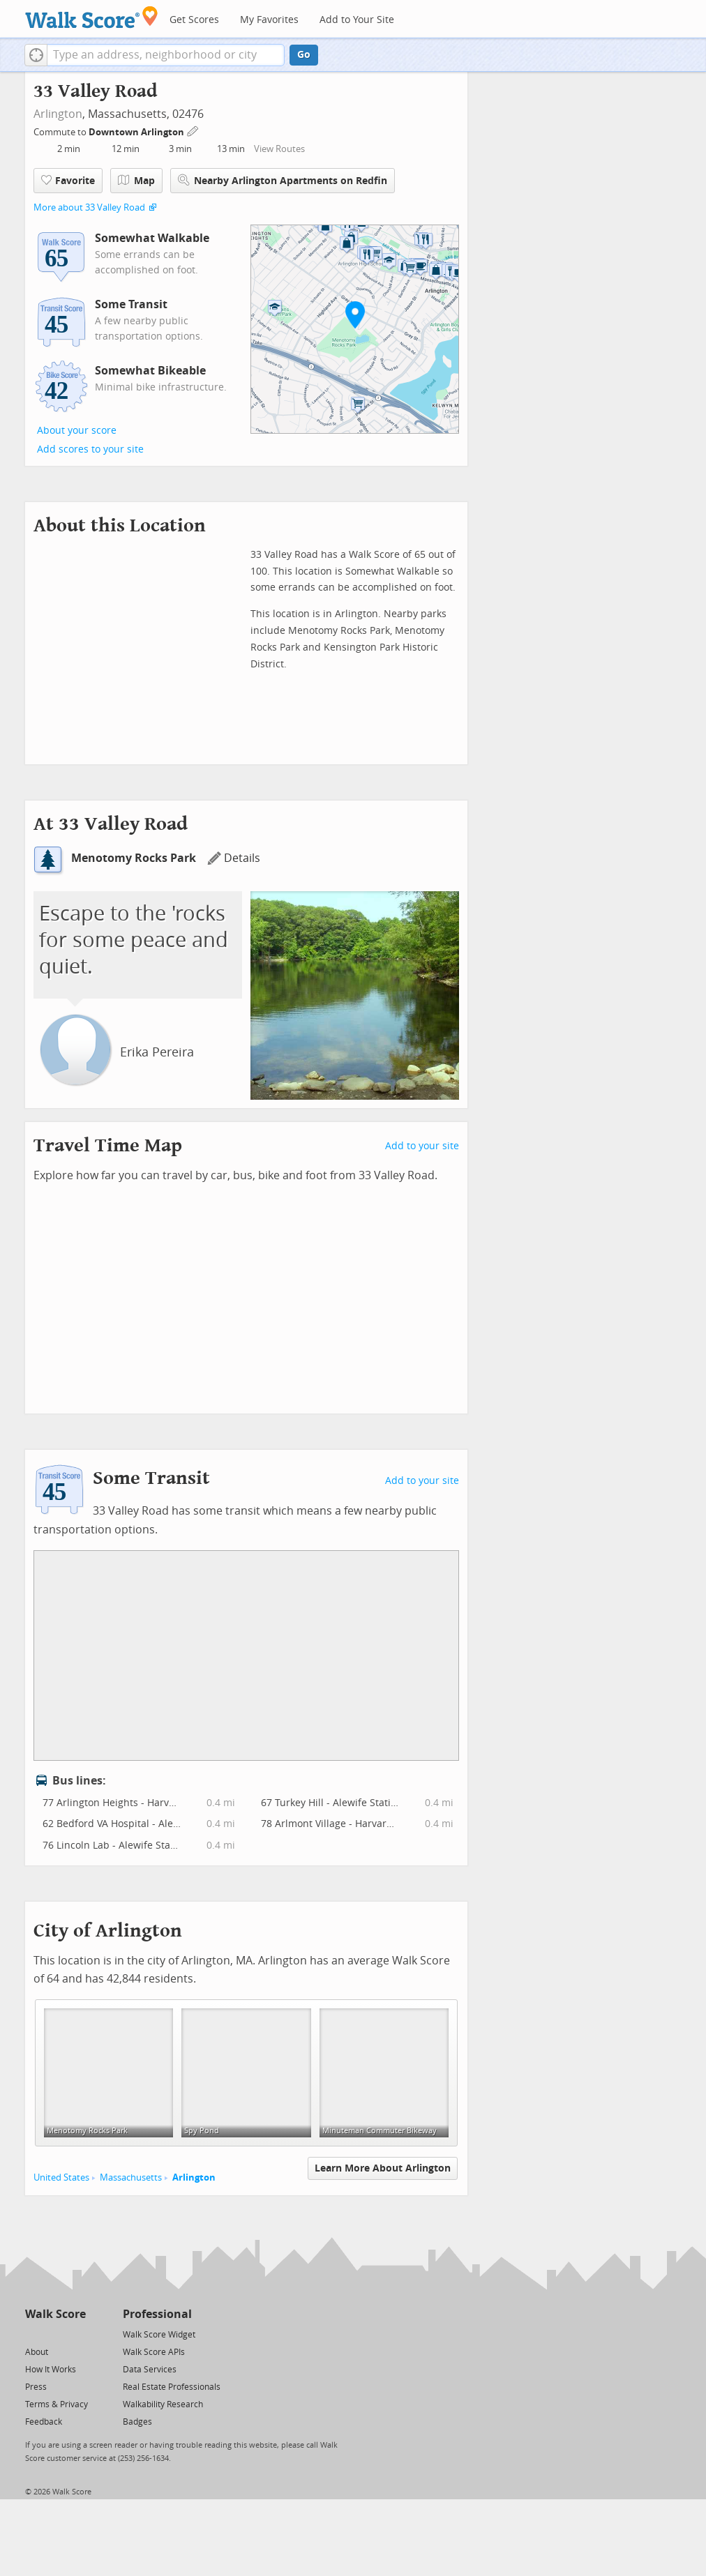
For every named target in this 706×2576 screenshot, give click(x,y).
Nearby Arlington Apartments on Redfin (282, 180)
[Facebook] (55, 2334)
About (36, 2352)
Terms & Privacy (56, 2404)
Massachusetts (131, 2177)
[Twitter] (33, 2334)
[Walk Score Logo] (91, 17)
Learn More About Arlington (383, 2168)
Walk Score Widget (159, 2335)
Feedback (43, 2422)
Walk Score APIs (154, 2352)
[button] (35, 55)
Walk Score (55, 2314)
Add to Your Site (357, 20)
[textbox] (166, 55)
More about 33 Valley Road (89, 207)
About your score (77, 431)
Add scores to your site (90, 449)
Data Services (149, 2369)
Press (36, 2387)
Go (303, 55)
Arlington (57, 114)
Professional (157, 2314)
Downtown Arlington (137, 132)
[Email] (76, 2334)
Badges (137, 2422)
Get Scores (194, 20)
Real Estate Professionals (171, 2387)
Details (233, 858)
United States (61, 2177)
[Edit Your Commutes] (193, 130)
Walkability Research (163, 2404)
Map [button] (136, 180)
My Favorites (269, 20)
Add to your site (422, 1146)
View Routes (279, 149)
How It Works (50, 2369)
